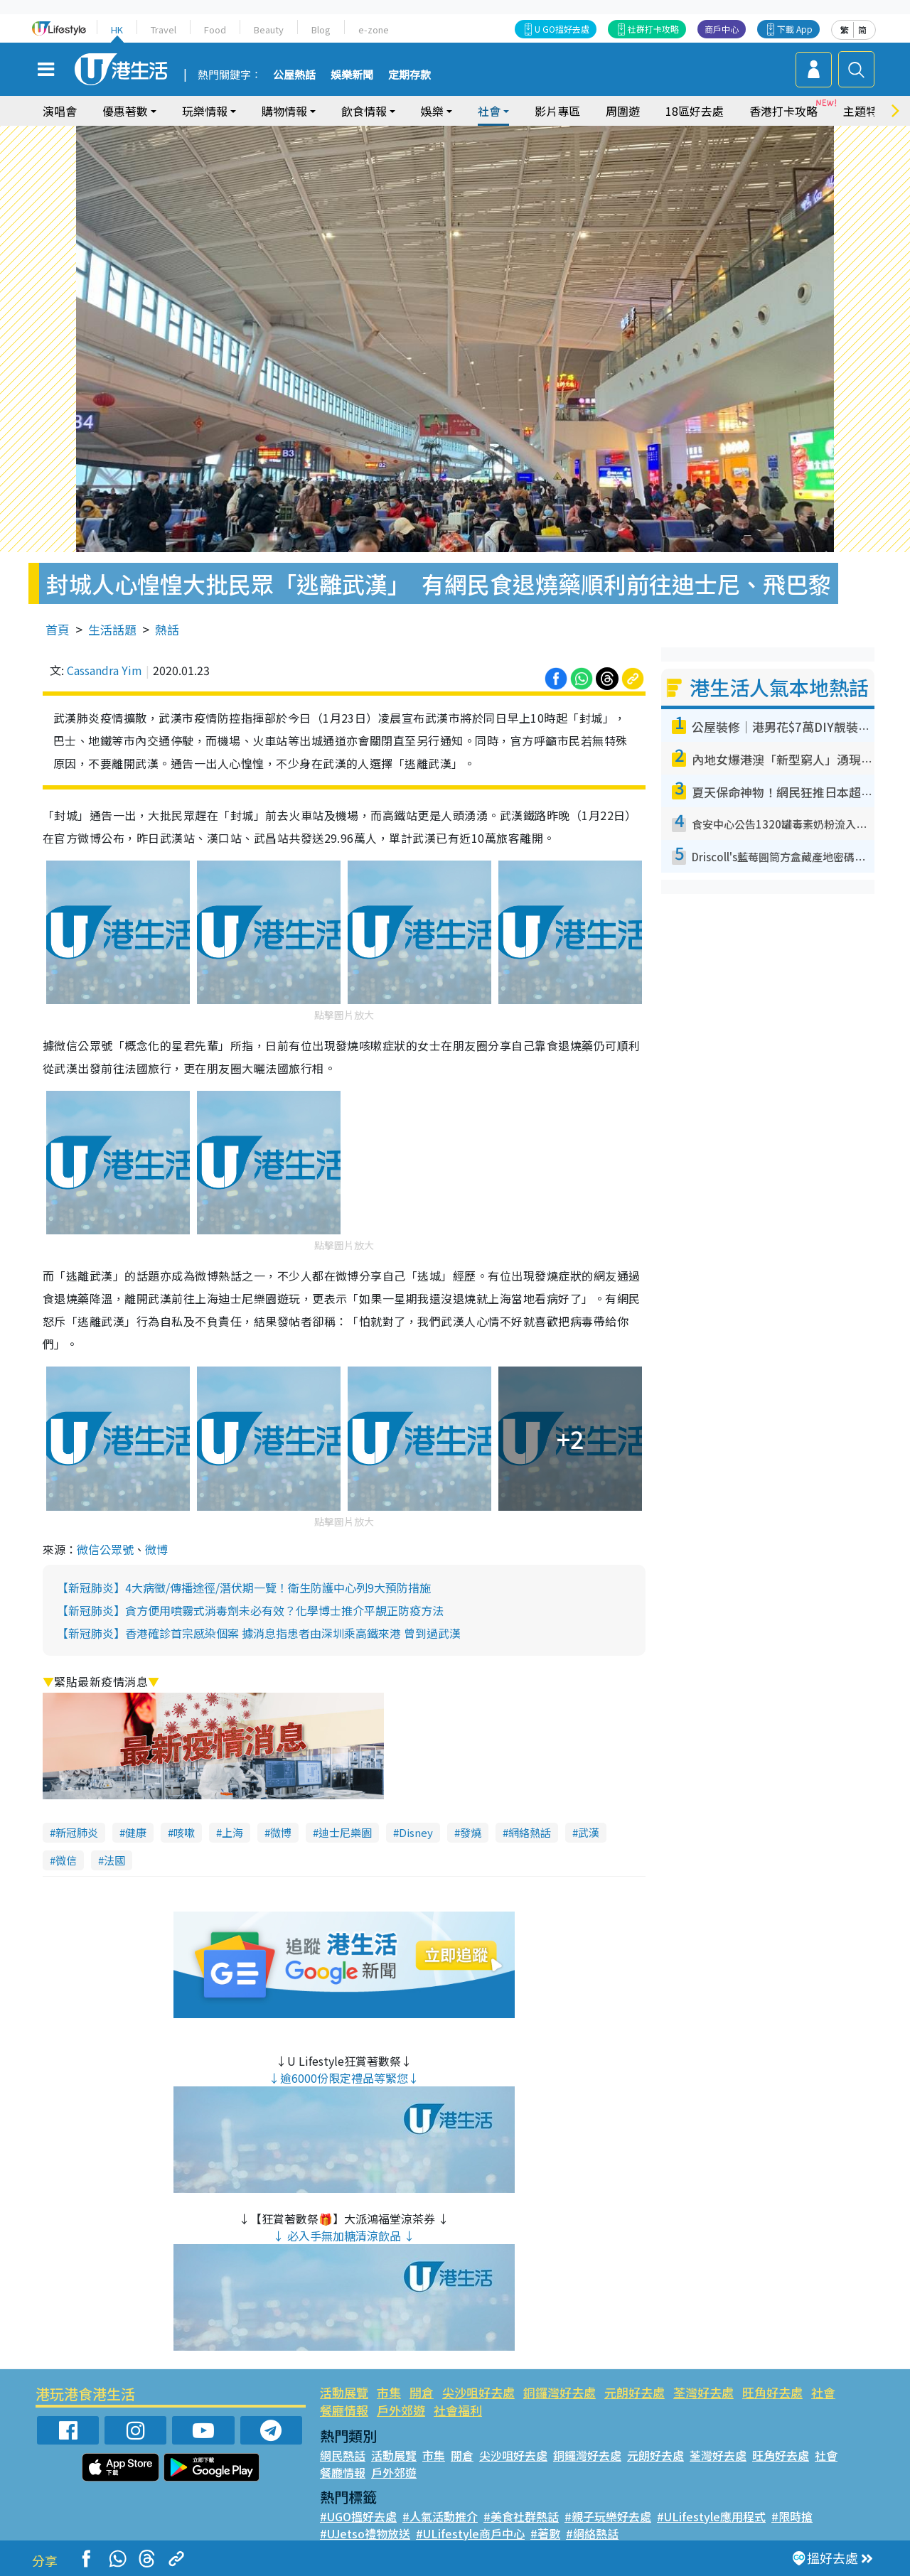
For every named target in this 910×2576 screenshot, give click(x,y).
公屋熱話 (294, 75)
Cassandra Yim (104, 670)
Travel (163, 29)
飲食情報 (364, 110)
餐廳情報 (344, 2410)
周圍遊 (623, 110)
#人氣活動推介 (440, 2516)
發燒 (470, 1832)
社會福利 (458, 2410)
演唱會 (60, 110)
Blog (321, 29)
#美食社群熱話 (521, 2516)
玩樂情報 (205, 110)
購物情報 (284, 110)
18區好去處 (694, 110)
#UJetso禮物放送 (365, 2533)
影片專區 (557, 110)
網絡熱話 (529, 1832)
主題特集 (866, 110)
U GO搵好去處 (562, 29)
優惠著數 (125, 110)
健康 (135, 1832)
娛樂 (432, 110)
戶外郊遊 (401, 2410)
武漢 (588, 1832)
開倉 (422, 2392)
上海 (232, 1832)
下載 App (795, 29)
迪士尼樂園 (345, 1832)
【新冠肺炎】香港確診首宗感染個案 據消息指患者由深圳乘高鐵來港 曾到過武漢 (259, 1633)
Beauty (269, 29)
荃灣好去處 (703, 2392)
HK (117, 29)
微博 (156, 1549)
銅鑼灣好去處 (559, 2392)
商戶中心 (722, 29)
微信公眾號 (105, 1549)
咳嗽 (184, 1832)
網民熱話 (342, 2455)
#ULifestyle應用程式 (711, 2516)
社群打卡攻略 (653, 29)
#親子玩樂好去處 (607, 2516)
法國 (114, 1860)
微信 (66, 1860)
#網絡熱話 (592, 2533)
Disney (416, 1832)
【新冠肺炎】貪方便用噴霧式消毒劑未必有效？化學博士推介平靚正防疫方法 (250, 1610)
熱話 (167, 629)
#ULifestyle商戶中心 (470, 2533)
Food (215, 29)
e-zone (373, 29)
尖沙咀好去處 (478, 2392)
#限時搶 (792, 2516)
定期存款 (409, 75)
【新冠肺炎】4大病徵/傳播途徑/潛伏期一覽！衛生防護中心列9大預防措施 (244, 1587)
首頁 (58, 629)
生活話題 (112, 629)
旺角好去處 (772, 2392)
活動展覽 (344, 2392)
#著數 (545, 2533)
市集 (389, 2392)
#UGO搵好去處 (358, 2516)
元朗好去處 (634, 2392)
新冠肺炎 (76, 1832)
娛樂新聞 (352, 75)
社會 (489, 110)
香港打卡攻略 (783, 110)
